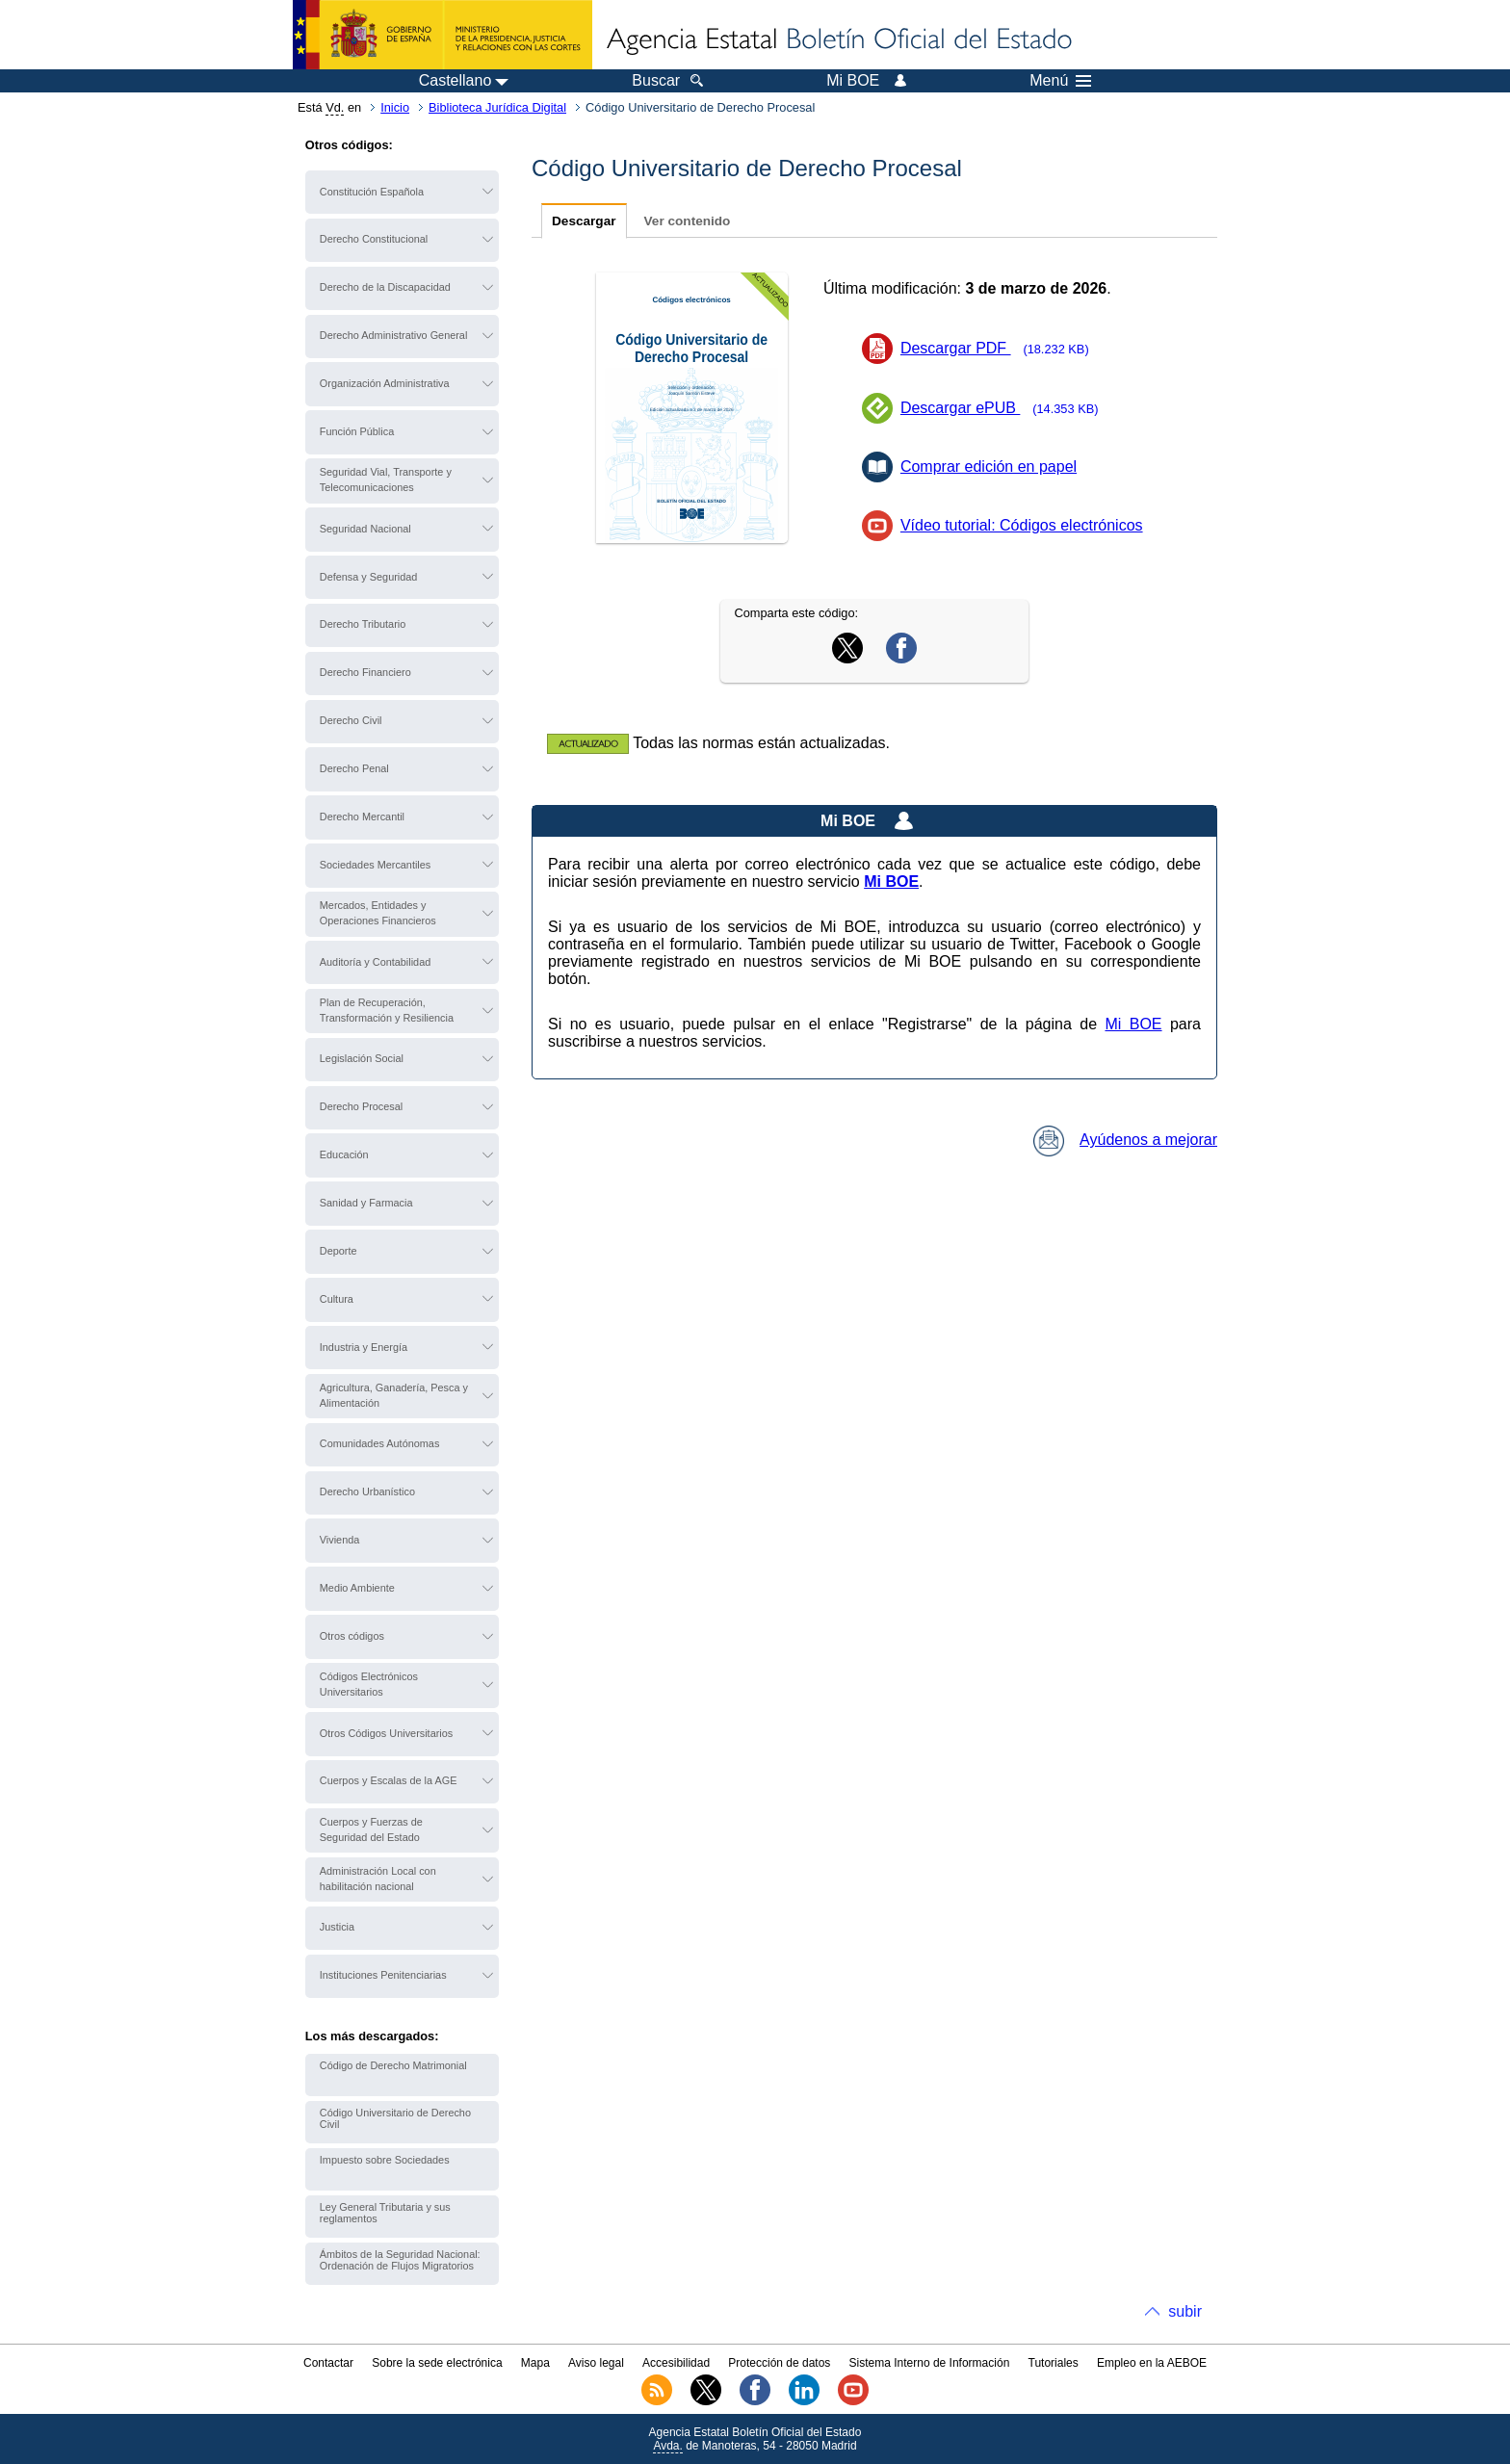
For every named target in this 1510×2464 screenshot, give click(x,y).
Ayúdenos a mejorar (1125, 1139)
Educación (344, 1154)
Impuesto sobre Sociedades (385, 2160)
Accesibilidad (676, 2363)
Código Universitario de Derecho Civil (395, 2118)
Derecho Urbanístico (367, 1491)
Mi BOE (1133, 1024)
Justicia (337, 1926)
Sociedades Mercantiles (375, 864)
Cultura (336, 1299)
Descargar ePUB (1005, 408)
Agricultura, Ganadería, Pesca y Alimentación (394, 1395)
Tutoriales (1053, 2363)
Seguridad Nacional (365, 528)
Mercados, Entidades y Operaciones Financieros (378, 912)
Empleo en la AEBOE (1152, 2363)
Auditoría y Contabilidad (375, 962)
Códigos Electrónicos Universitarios (369, 1684)
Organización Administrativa (385, 383)
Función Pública (357, 431)
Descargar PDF (1001, 348)
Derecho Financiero (365, 672)
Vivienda (340, 1539)
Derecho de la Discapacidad (385, 287)
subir (1185, 2311)
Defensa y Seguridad (369, 577)
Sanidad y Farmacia (366, 1202)
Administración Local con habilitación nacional (378, 1878)
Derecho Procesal (361, 1106)
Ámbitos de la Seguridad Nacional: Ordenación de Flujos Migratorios (400, 2259)
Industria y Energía (363, 1347)
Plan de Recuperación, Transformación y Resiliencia (387, 1010)
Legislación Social (362, 1058)
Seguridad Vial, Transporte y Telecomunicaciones (386, 479)
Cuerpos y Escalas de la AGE (388, 1780)
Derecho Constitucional (374, 239)
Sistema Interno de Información (929, 2363)
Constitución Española (372, 191)
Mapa (535, 2363)
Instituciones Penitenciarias (383, 1975)
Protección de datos (779, 2363)
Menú (1060, 81)
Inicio (394, 107)
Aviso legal (596, 2363)
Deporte (338, 1251)
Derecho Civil (351, 720)
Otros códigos (352, 1636)
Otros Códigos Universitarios (386, 1733)
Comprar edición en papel (988, 466)
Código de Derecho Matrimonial (393, 2065)
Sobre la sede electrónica (437, 2363)
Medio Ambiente (357, 1588)
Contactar (328, 2363)
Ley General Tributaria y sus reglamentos (385, 2212)
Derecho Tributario (362, 624)
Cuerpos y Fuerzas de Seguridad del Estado (371, 1829)
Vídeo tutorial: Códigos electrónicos (1021, 525)
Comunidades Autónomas (380, 1443)
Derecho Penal (354, 768)
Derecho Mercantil (362, 816)
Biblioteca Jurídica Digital (497, 107)
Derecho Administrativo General (394, 335)
